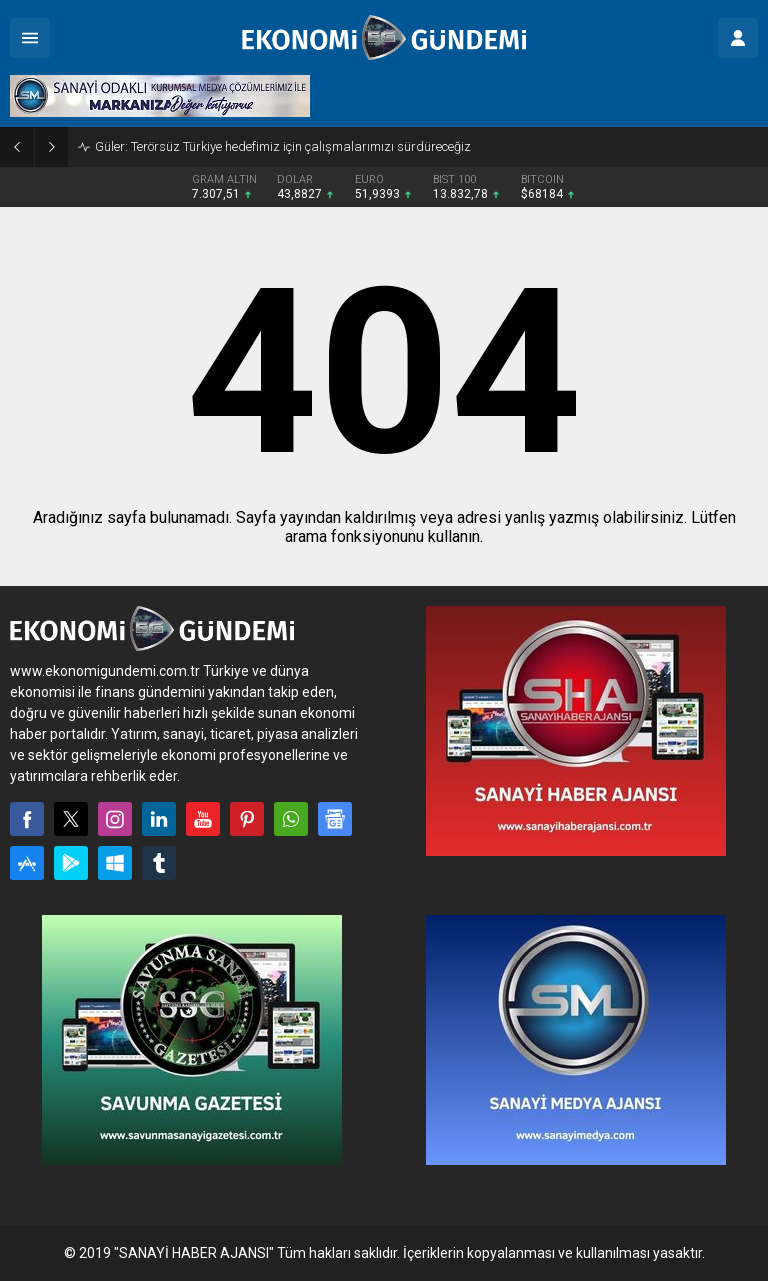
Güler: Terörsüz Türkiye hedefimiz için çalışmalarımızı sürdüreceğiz (283, 146)
